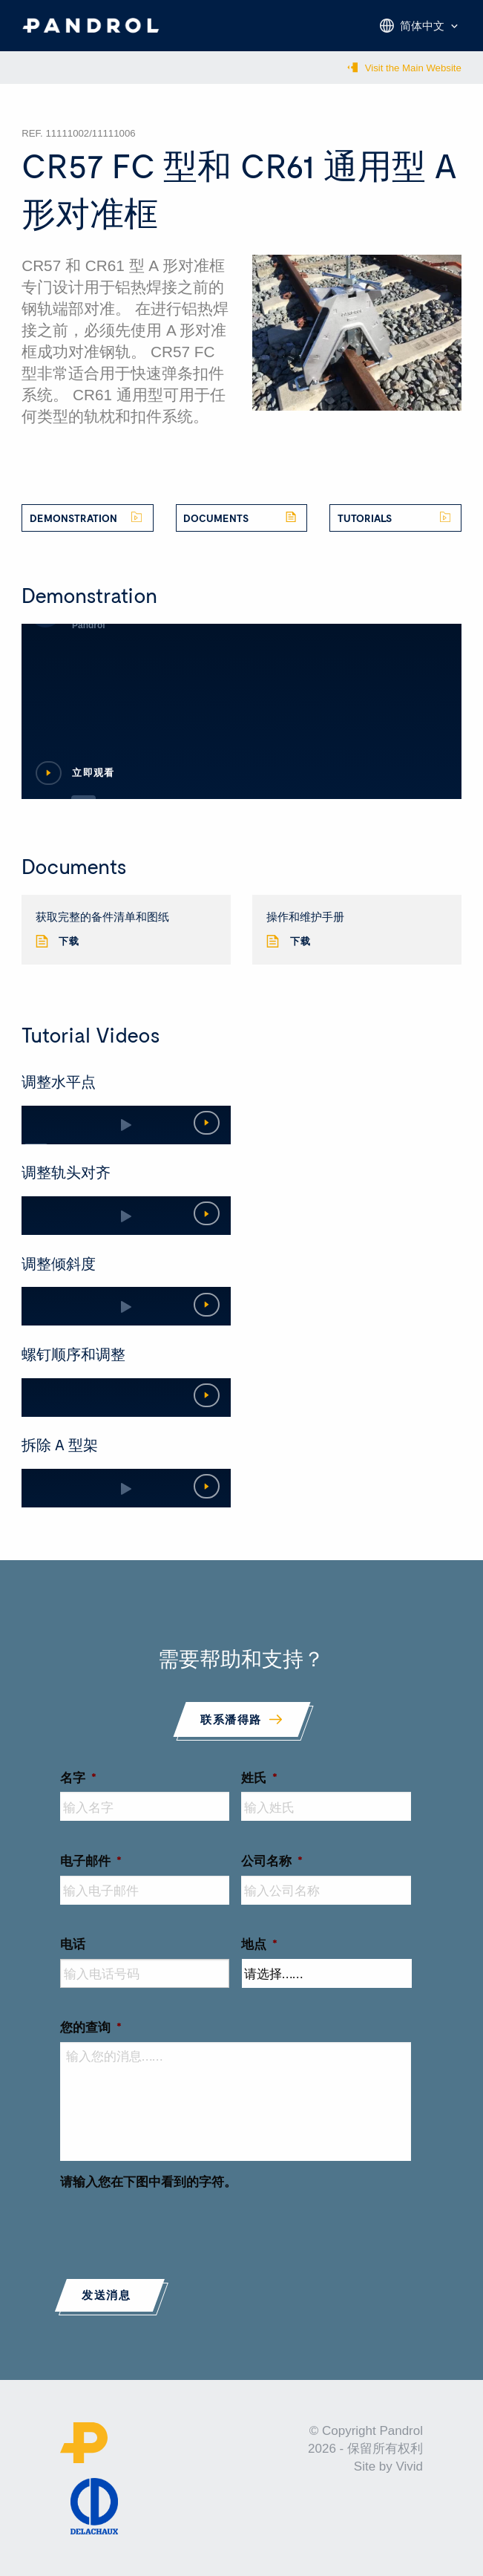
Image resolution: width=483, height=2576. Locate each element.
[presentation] (173, 2225)
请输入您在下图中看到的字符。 (148, 2181)
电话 (72, 1943)
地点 (259, 1943)
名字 (78, 1777)
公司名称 (272, 1860)
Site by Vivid (388, 2466)
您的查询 (91, 2026)
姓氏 (259, 1777)
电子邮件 (91, 1860)
